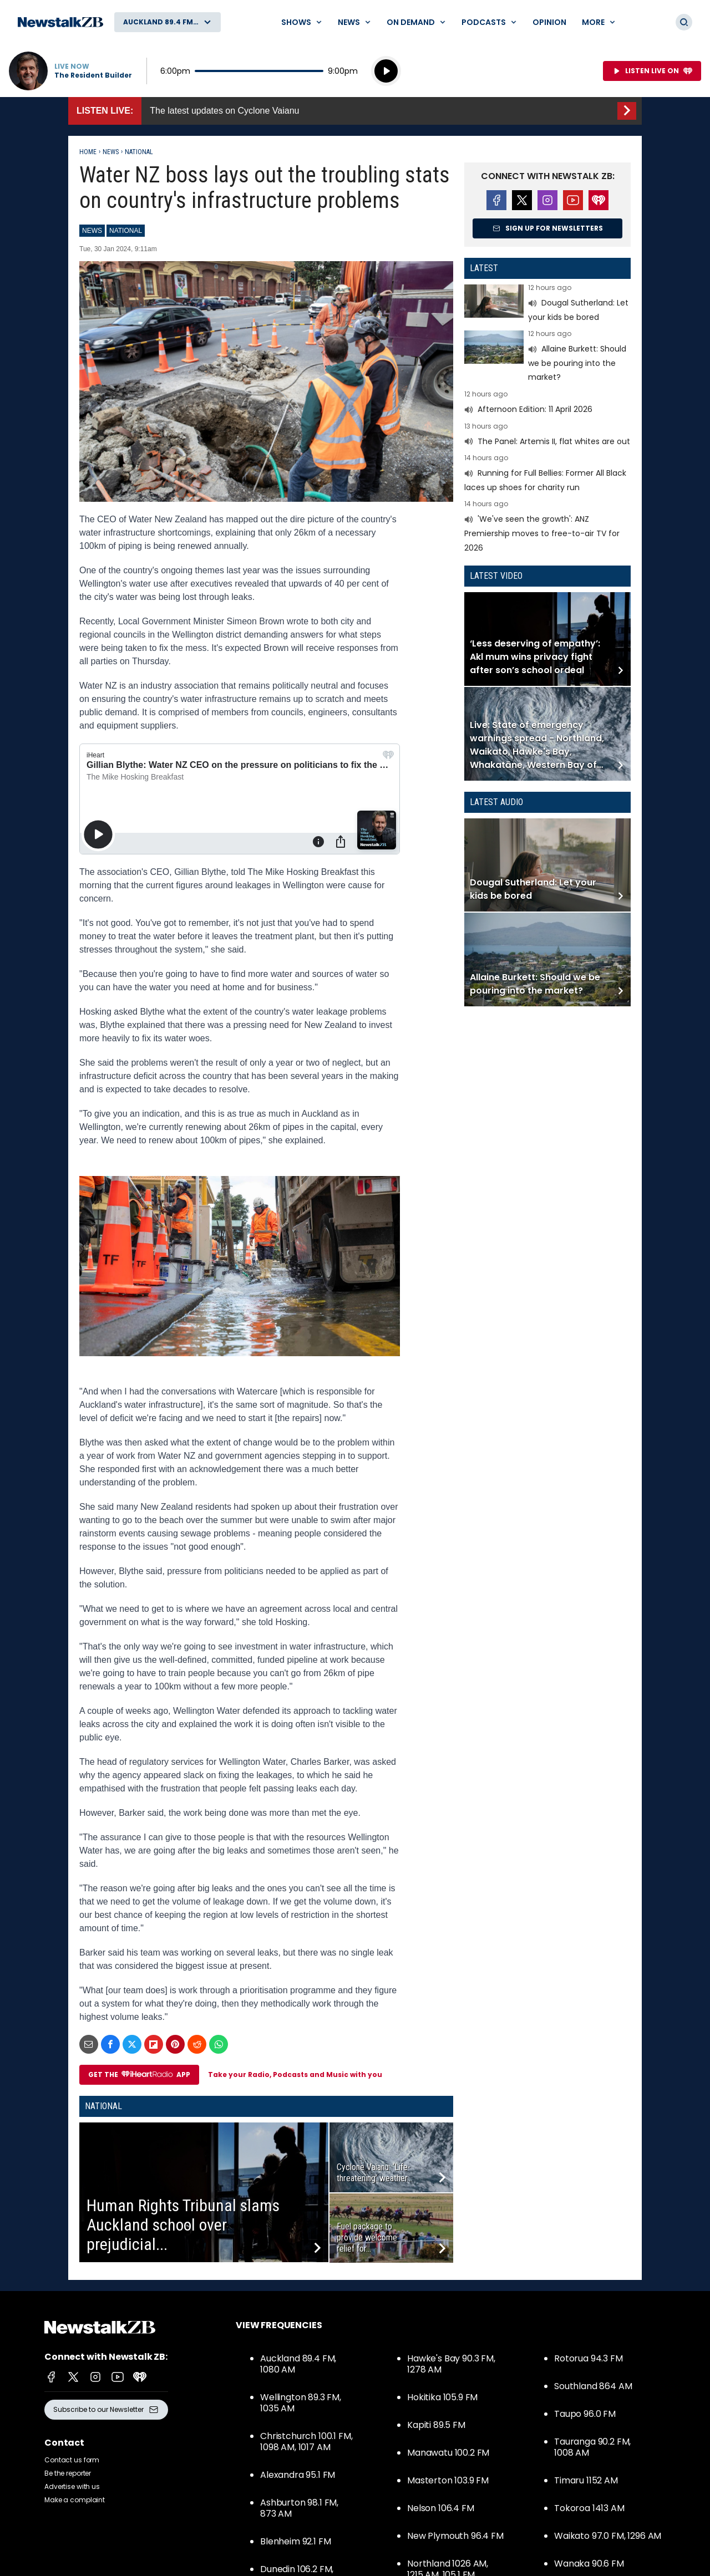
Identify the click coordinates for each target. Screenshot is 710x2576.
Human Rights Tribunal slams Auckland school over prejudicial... (183, 2225)
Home (88, 152)
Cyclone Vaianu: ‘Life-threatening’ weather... (374, 2172)
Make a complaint (74, 2499)
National (139, 152)
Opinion (549, 22)
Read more (547, 304)
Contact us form (71, 2460)
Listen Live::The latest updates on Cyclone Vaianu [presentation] (355, 111)
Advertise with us (72, 2486)
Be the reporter (67, 2473)
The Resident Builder (93, 75)
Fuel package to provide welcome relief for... (367, 2237)
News (111, 152)
